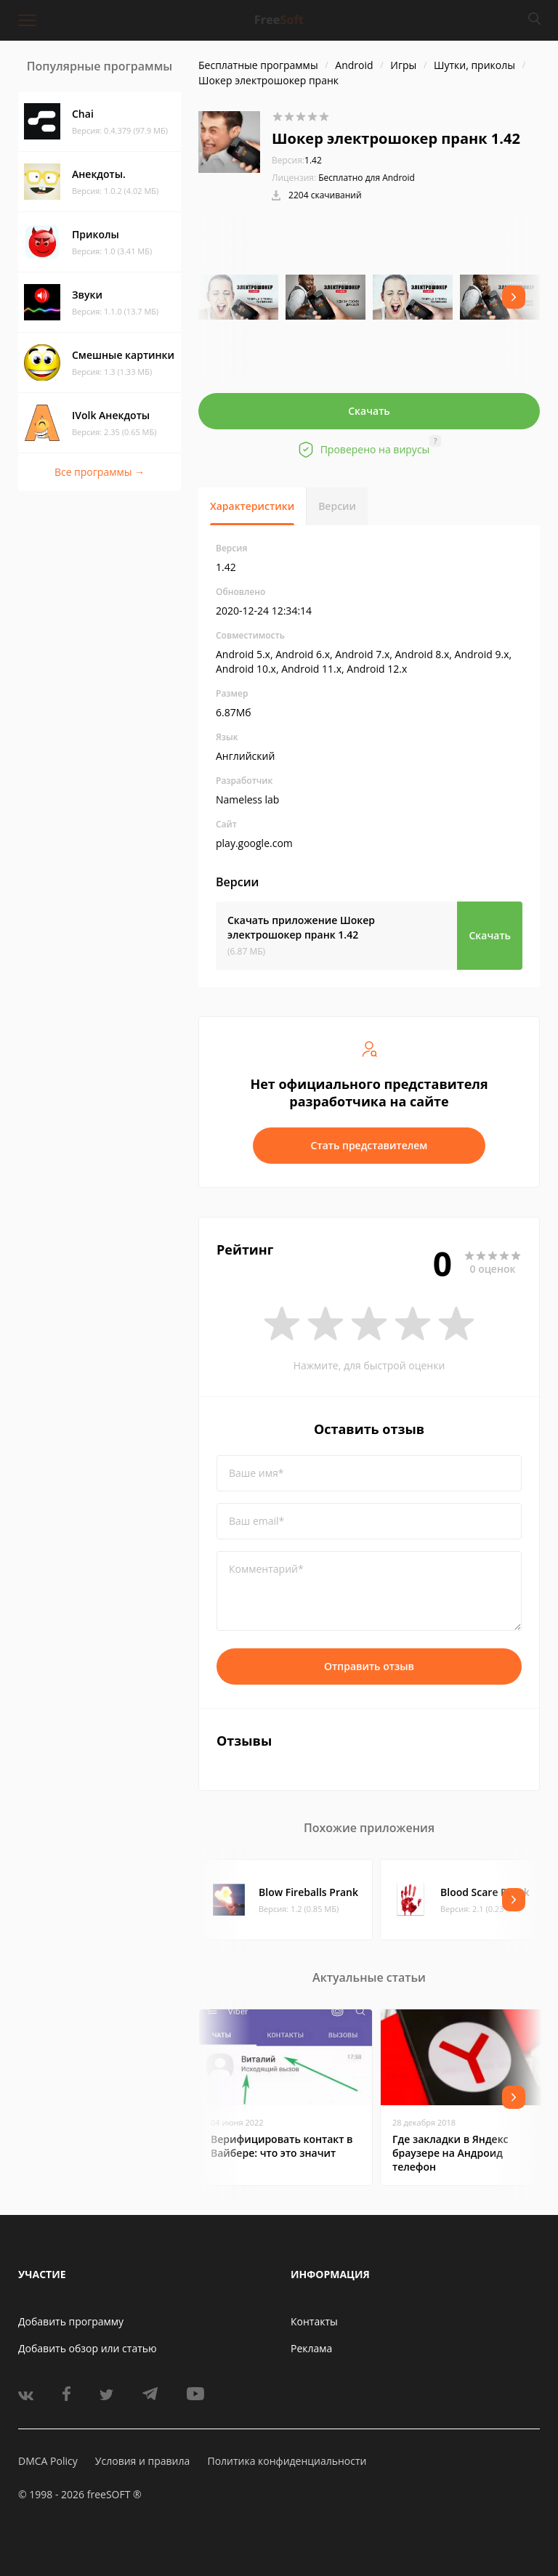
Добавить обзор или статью (87, 2348)
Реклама (311, 2348)
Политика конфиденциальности (286, 2461)
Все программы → (99, 472)
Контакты (314, 2321)
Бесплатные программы (258, 65)
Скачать (369, 411)
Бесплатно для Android (366, 177)
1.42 (297, 160)
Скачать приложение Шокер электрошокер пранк (301, 927)
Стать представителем (369, 1145)
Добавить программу (71, 2321)
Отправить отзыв (369, 1666)
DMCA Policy (48, 2461)
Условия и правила (142, 2461)
